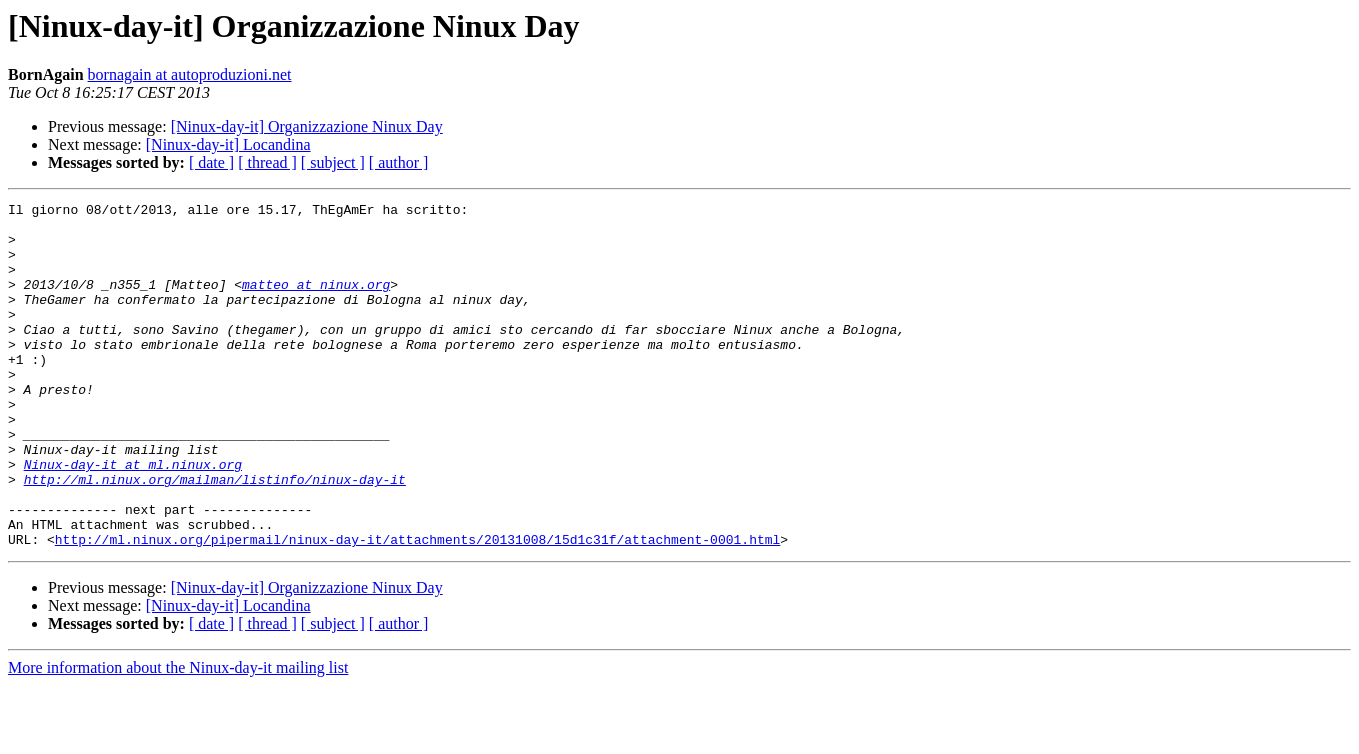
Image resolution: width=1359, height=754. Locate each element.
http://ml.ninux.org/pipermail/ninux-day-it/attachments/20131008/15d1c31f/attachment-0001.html (417, 608)
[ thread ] (267, 162)
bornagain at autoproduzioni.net (190, 74)
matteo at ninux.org (316, 302)
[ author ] (399, 162)
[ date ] (211, 162)
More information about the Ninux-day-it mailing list (178, 736)
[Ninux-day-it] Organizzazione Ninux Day (307, 126)
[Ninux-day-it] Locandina (228, 144)
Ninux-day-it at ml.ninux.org (133, 518)
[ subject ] (333, 162)
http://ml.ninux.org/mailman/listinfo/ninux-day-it (215, 536)
